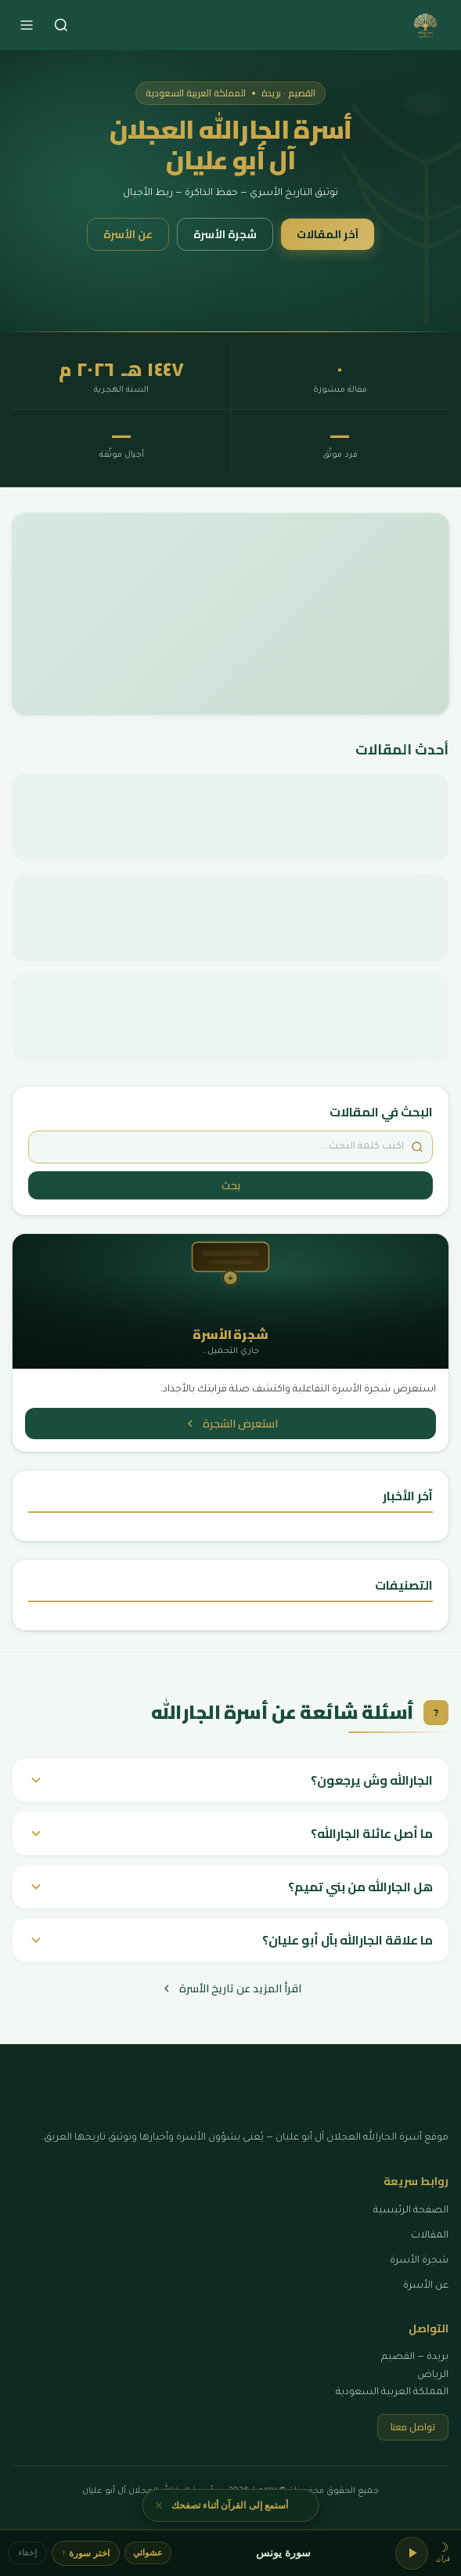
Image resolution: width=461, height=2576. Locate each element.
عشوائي (148, 2552)
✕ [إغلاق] (159, 2503)
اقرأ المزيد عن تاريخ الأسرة (230, 1988)
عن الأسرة (128, 234)
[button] (443, 2553)
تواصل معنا (413, 2427)
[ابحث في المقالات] (230, 1147)
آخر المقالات (327, 234)
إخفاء (27, 2552)
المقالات (429, 2235)
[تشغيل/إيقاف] (411, 2553)
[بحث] (61, 25)
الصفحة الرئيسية (410, 2210)
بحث (230, 1185)
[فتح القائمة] (27, 25)
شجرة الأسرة (225, 234)
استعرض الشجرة (231, 1423)
